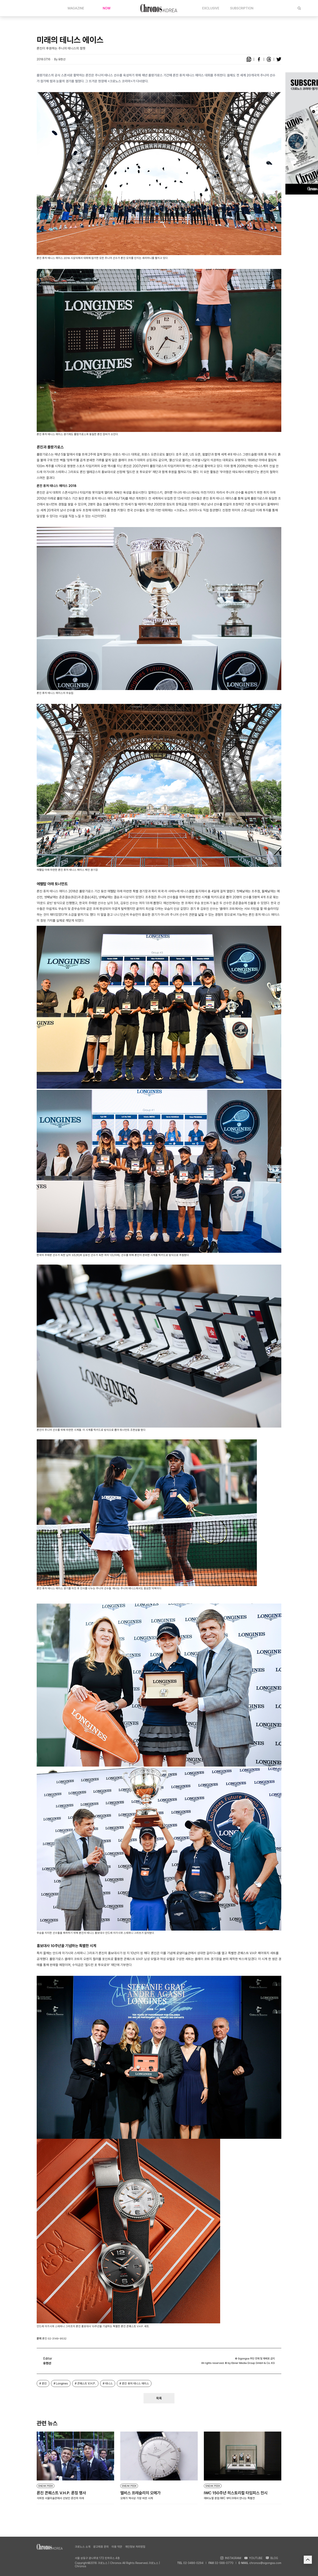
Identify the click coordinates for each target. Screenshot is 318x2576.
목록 (159, 2398)
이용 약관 (117, 2546)
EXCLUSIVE (210, 8)
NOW (106, 8)
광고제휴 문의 (101, 2546)
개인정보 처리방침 (135, 2546)
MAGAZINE (76, 8)
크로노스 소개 (82, 2546)
